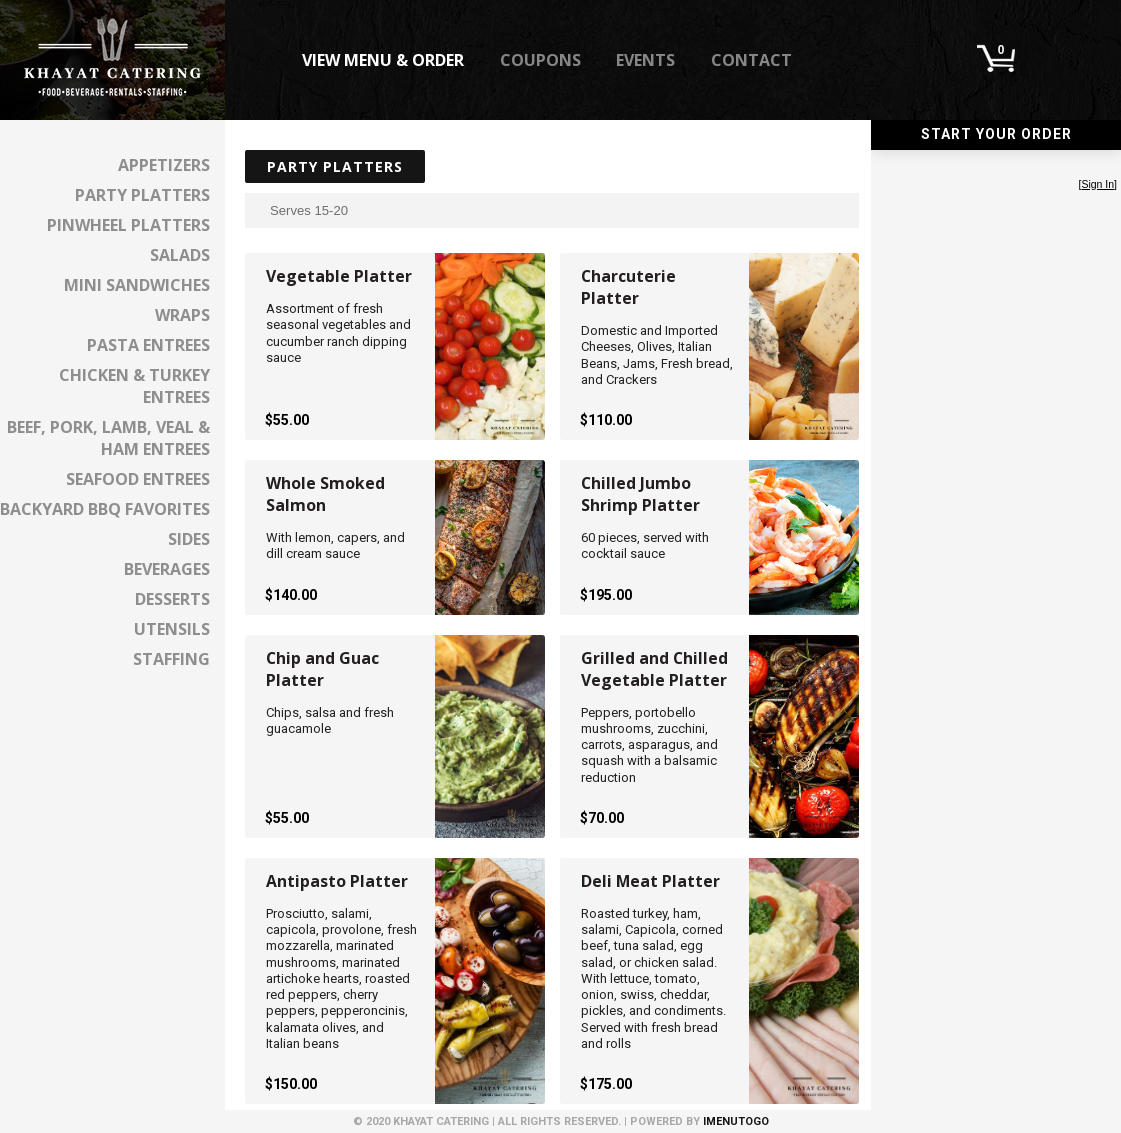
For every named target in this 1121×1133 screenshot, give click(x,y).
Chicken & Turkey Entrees (134, 386)
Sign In (1097, 184)
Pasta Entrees (148, 345)
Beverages (167, 569)
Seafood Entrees (138, 479)
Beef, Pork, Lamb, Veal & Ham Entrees (108, 438)
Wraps (182, 315)
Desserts (172, 599)
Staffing (171, 659)
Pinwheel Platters (128, 225)
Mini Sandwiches (137, 285)
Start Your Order (996, 134)
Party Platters (142, 195)
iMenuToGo (736, 1121)
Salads (180, 255)
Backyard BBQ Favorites (105, 509)
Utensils (172, 629)
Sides (189, 539)
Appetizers (164, 165)
